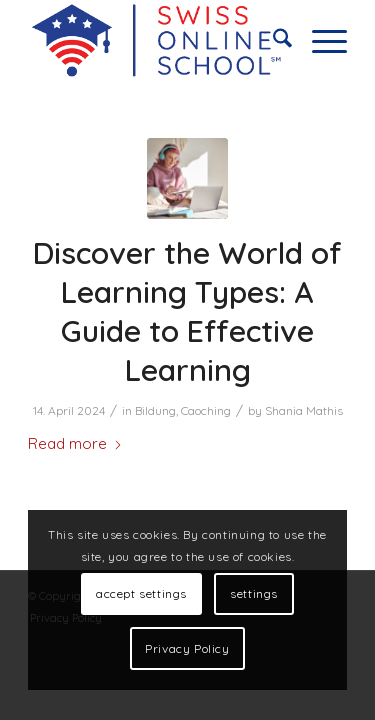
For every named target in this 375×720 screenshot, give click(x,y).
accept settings (141, 593)
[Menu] (319, 41)
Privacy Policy (187, 648)
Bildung (155, 410)
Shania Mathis (304, 410)
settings (254, 593)
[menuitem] (272, 41)
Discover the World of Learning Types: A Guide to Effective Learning (187, 311)
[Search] (272, 41)
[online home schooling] (155, 41)
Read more (75, 443)
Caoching (206, 410)
